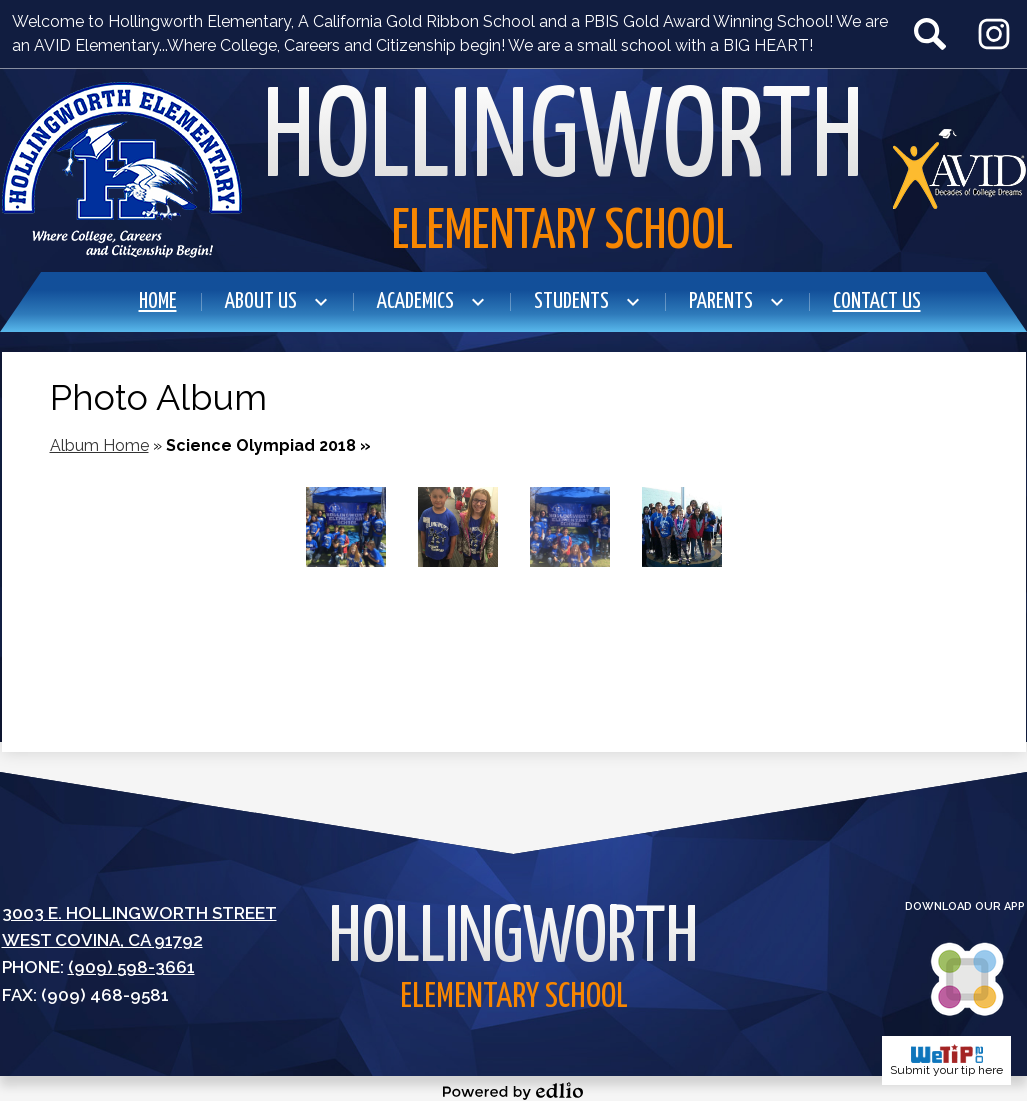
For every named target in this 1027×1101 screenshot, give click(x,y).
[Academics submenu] (431, 302)
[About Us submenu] (277, 302)
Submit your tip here (946, 1060)
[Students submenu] (587, 302)
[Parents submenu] (737, 302)
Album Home (99, 445)
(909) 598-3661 (131, 967)
